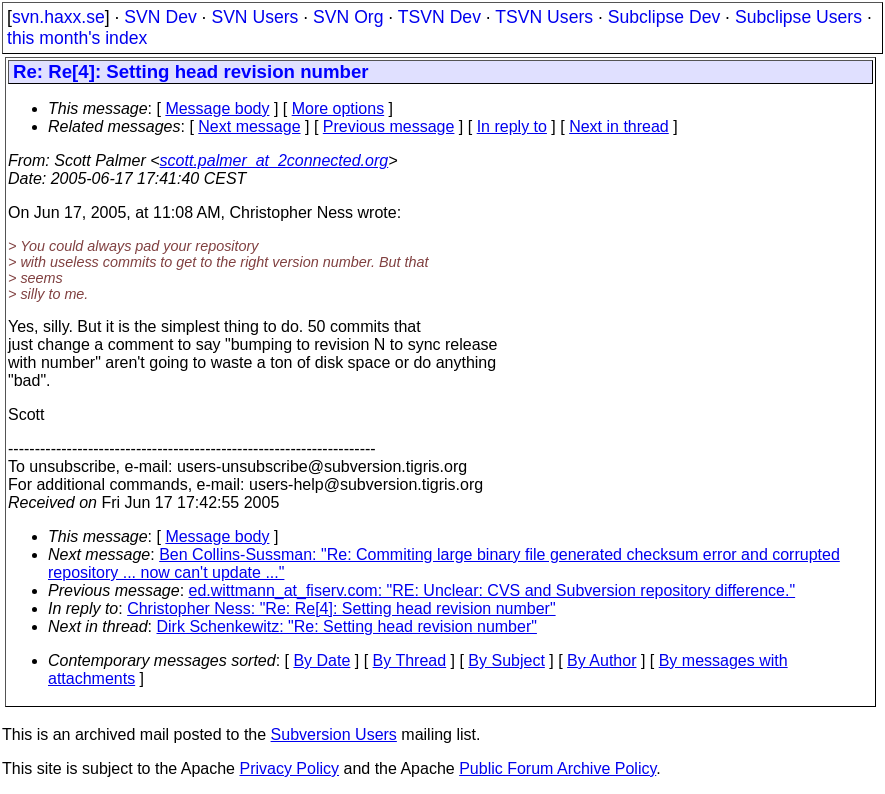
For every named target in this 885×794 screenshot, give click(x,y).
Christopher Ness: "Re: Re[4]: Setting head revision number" (341, 608)
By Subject (506, 660)
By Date (321, 660)
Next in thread (619, 126)
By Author (601, 660)
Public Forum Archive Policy (557, 768)
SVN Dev (160, 17)
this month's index (77, 38)
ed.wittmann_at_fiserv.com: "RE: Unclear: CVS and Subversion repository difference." (492, 590)
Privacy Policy (289, 768)
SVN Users (254, 17)
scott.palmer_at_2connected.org (274, 160)
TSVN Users (544, 17)
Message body (217, 108)
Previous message (389, 126)
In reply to (512, 126)
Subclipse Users (798, 17)
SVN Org (348, 17)
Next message (249, 126)
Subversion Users (334, 734)
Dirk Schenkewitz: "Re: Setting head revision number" (347, 626)
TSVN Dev (439, 17)
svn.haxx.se (58, 17)
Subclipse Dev (664, 17)
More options (338, 108)
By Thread (410, 660)
